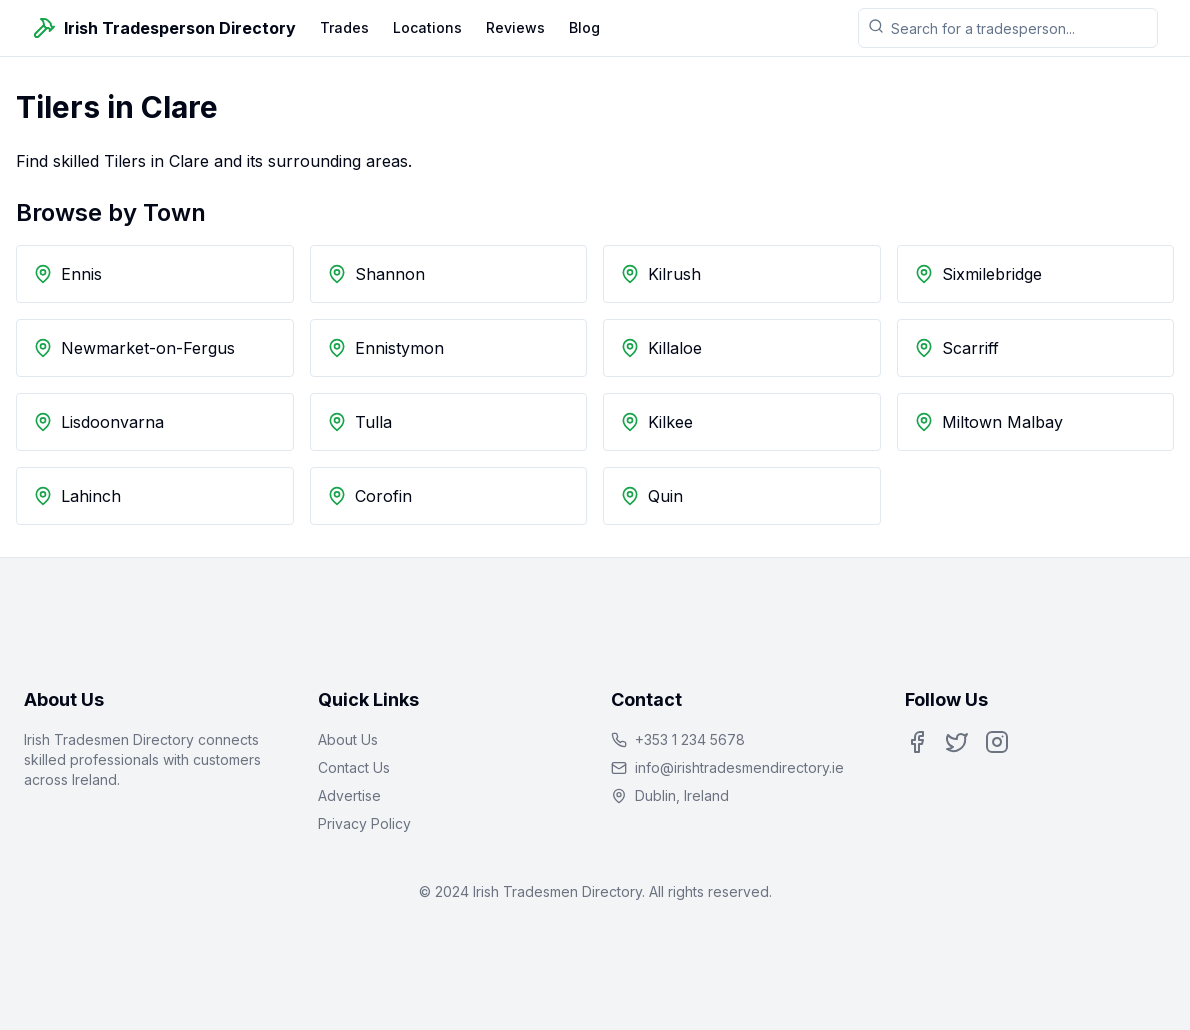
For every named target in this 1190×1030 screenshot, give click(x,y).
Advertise (349, 795)
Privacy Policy (364, 823)
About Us (348, 739)
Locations (427, 27)
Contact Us (354, 767)
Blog (584, 27)
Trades (344, 27)
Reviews (515, 27)
